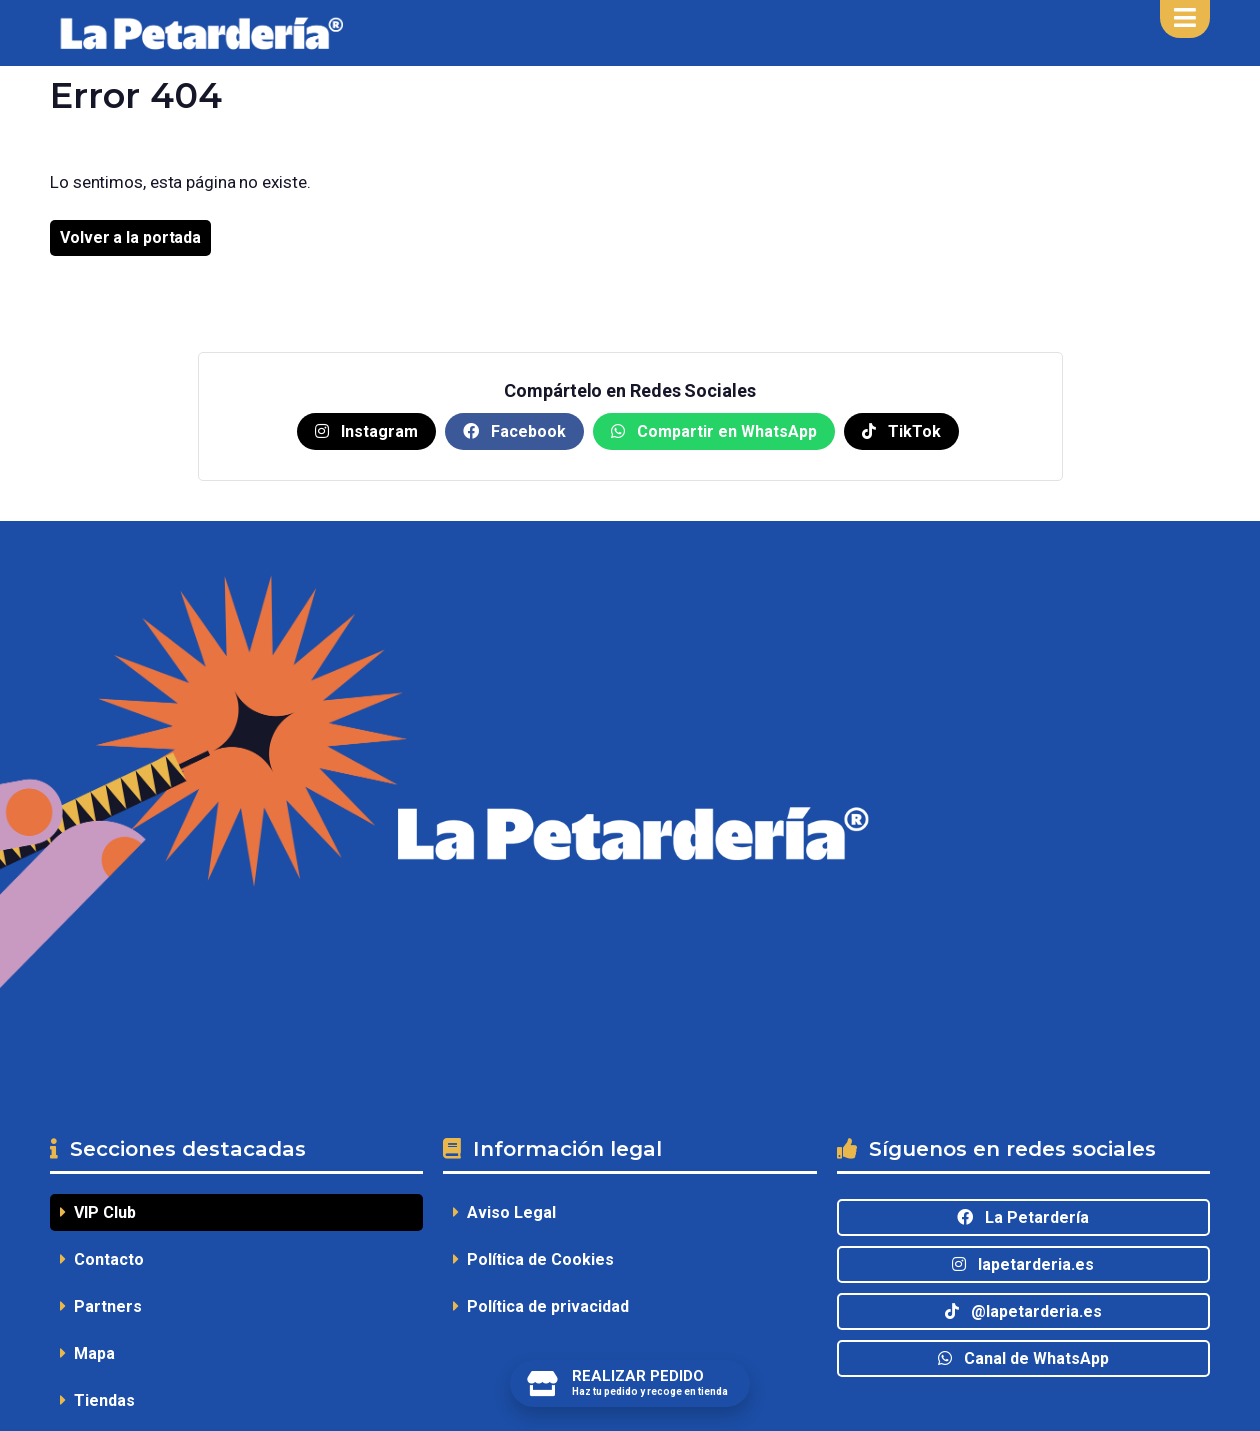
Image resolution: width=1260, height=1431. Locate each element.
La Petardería (1023, 1217)
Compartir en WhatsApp (714, 431)
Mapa (87, 1353)
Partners (101, 1306)
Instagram (366, 431)
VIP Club (98, 1212)
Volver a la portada (130, 237)
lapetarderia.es (1023, 1264)
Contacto (102, 1259)
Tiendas (97, 1400)
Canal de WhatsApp (1023, 1358)
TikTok (901, 431)
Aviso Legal (504, 1212)
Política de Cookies (533, 1259)
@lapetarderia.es (1023, 1311)
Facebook (514, 431)
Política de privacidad (541, 1306)
